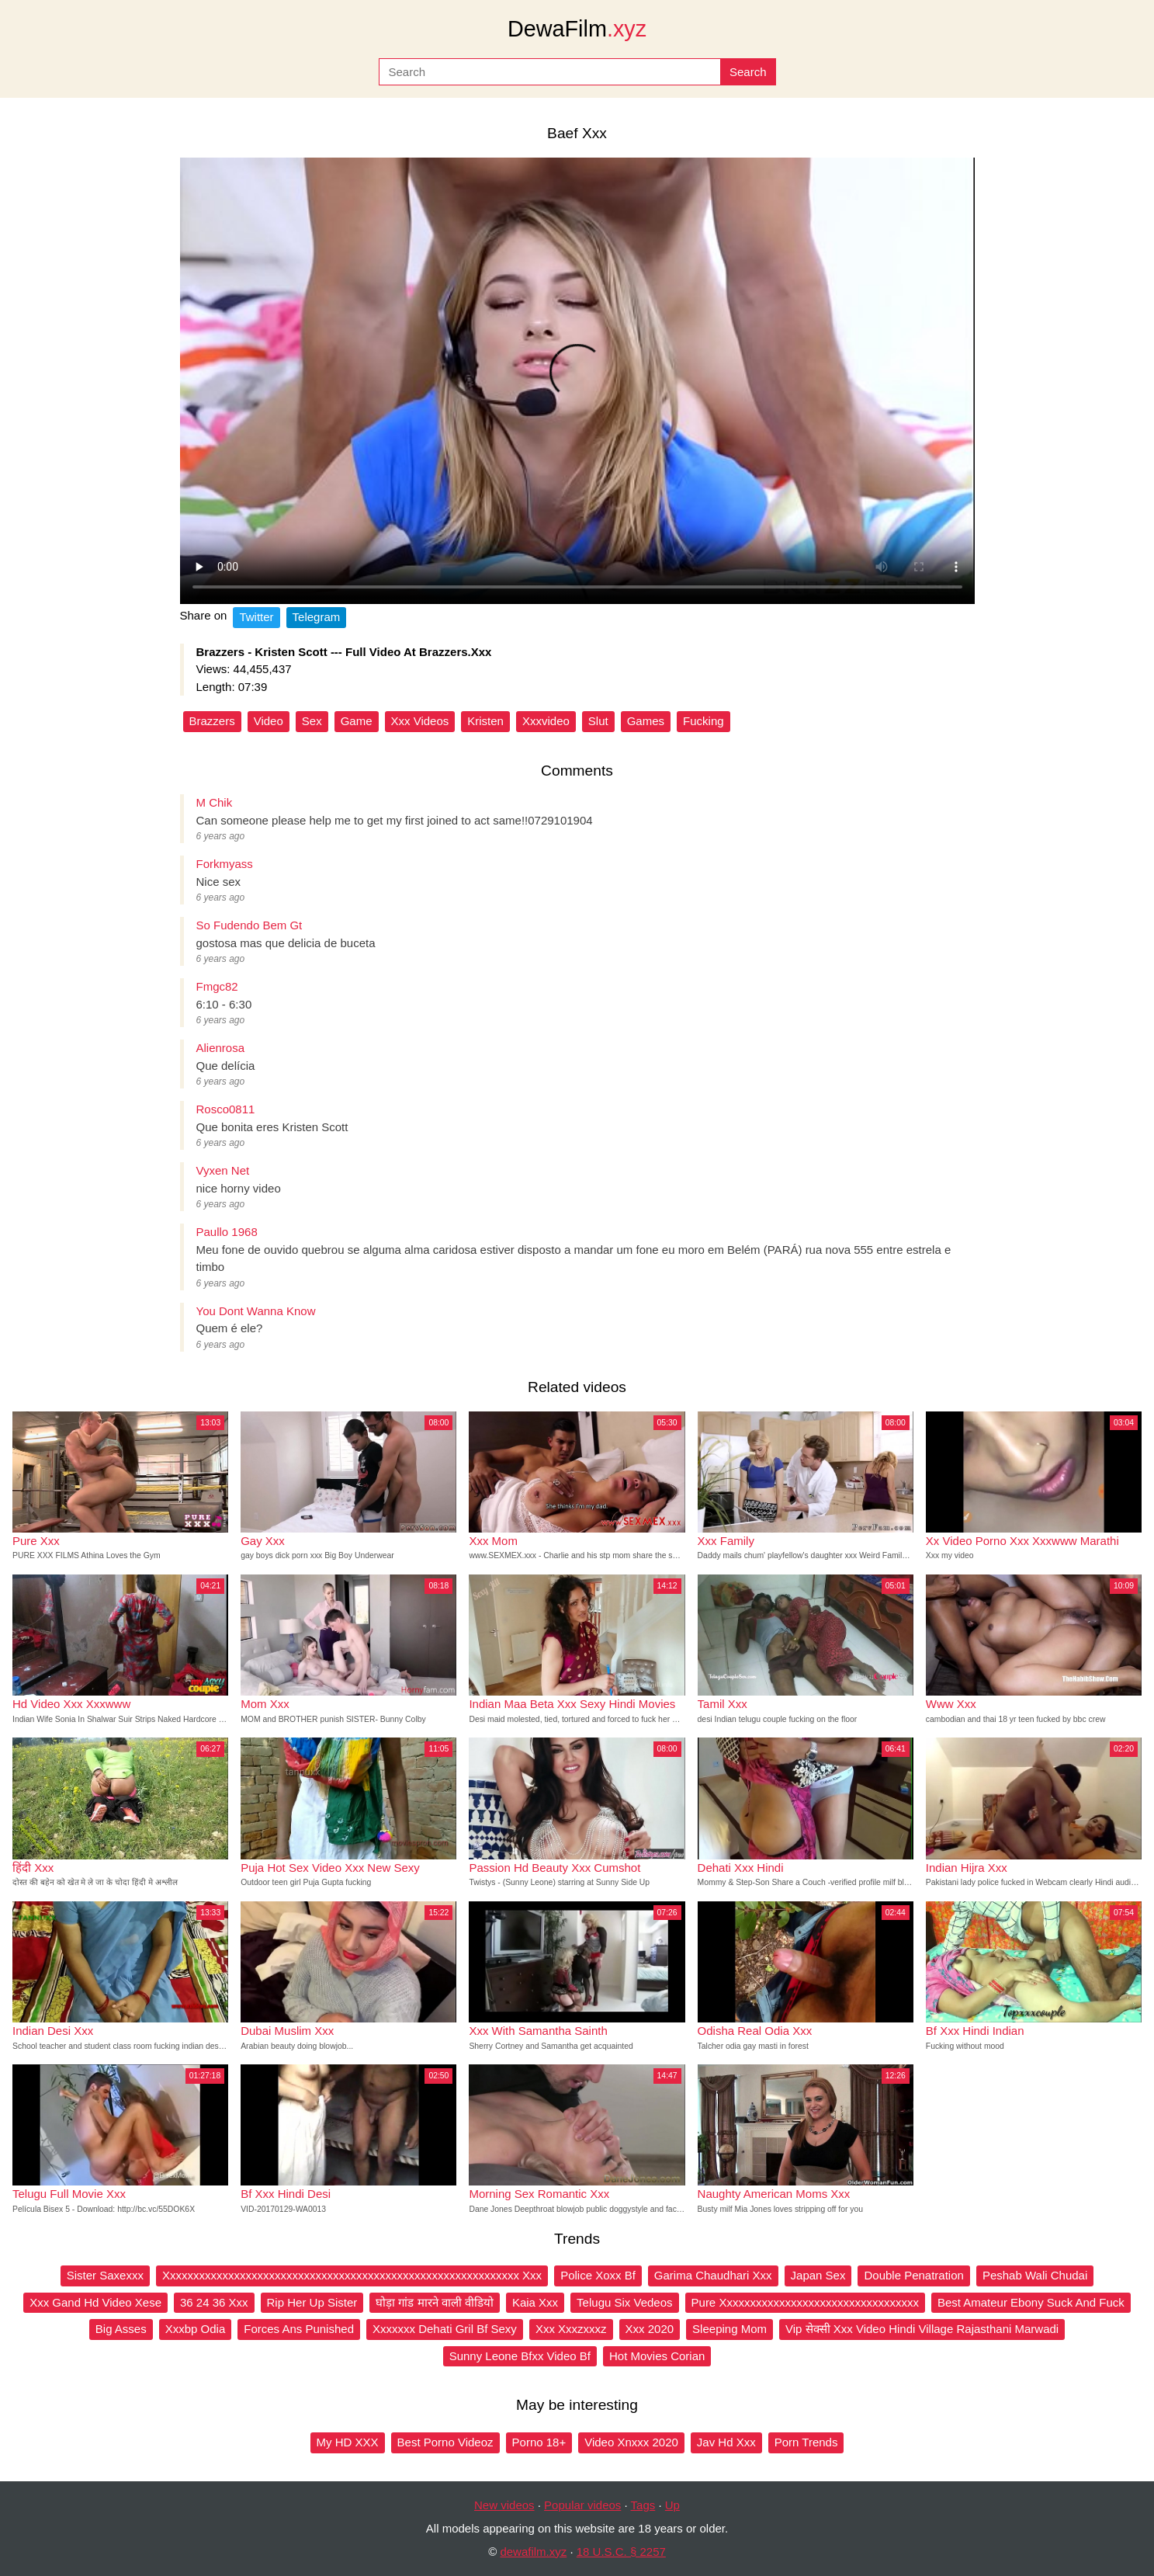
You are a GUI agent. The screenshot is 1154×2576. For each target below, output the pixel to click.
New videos (504, 2505)
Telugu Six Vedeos (624, 2302)
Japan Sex (818, 2275)
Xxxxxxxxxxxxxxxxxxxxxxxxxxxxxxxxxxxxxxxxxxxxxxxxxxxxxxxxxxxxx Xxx (352, 2275)
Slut (598, 720)
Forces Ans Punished (299, 2328)
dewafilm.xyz (533, 2551)
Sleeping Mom (729, 2328)
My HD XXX (348, 2442)
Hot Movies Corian (657, 2355)
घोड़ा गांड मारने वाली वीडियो (435, 2302)
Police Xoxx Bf (598, 2275)
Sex (312, 720)
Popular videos (582, 2505)
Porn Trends (806, 2442)
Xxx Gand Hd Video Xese (95, 2302)
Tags (643, 2505)
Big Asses (121, 2328)
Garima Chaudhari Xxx (713, 2275)
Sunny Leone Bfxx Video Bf (520, 2355)
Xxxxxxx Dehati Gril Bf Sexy (445, 2328)
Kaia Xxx (535, 2302)
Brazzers (212, 720)
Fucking (703, 720)
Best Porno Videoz (445, 2442)
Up (672, 2505)
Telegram (317, 616)
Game (357, 720)
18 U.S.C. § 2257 (621, 2551)
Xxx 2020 (650, 2328)
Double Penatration (913, 2275)
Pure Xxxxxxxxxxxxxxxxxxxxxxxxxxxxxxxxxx (805, 2302)
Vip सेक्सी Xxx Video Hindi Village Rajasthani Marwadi (922, 2328)
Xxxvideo (546, 720)
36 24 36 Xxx (214, 2302)
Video (268, 720)
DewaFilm (577, 28)
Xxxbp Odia (195, 2328)
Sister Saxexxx (105, 2275)
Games (645, 720)
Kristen (485, 720)
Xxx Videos (420, 720)
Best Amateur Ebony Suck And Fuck (1031, 2302)
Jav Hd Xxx (726, 2442)
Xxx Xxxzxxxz (571, 2328)
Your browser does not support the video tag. (577, 381)
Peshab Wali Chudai (1034, 2275)
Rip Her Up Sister (312, 2302)
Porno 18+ (539, 2442)
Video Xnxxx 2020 (631, 2442)
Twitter (256, 616)
